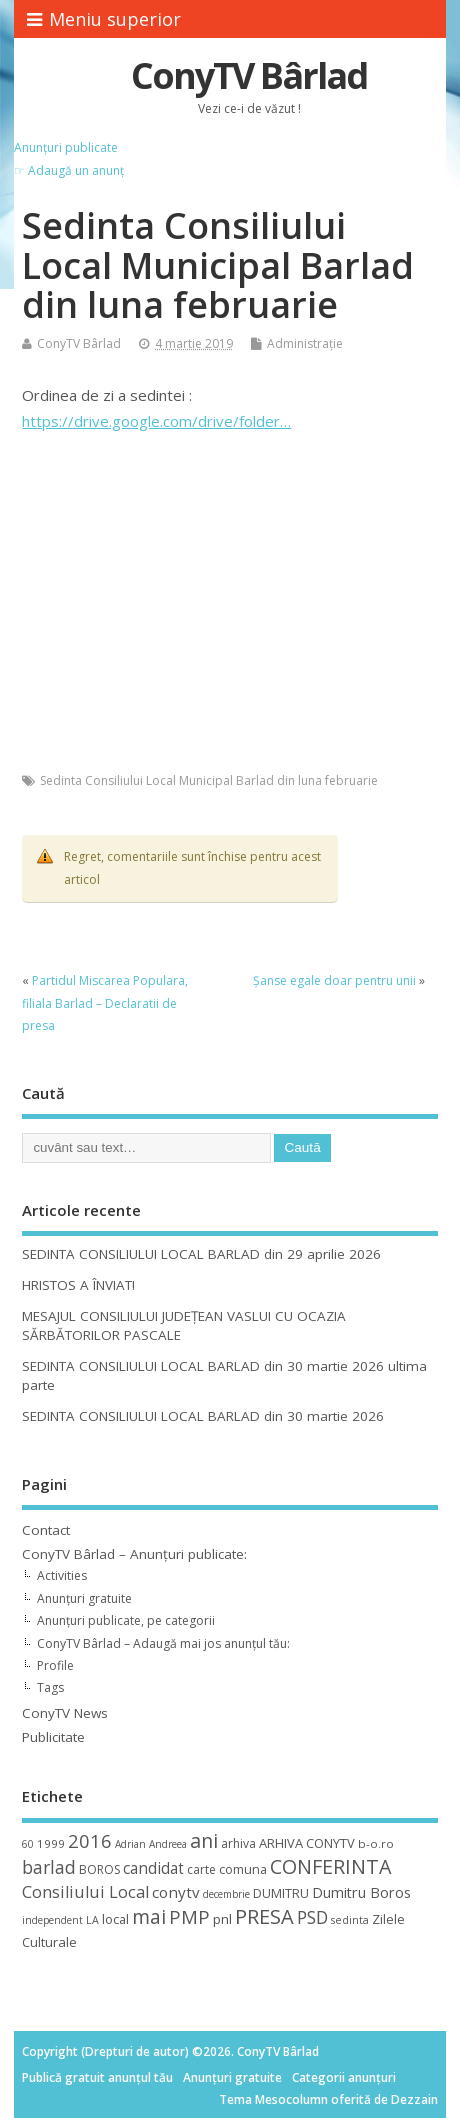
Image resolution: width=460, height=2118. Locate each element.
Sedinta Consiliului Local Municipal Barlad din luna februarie (209, 780)
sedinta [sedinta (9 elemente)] (350, 1920)
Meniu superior (104, 19)
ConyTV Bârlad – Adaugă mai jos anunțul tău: (163, 1643)
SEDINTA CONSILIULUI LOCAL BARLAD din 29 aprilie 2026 (201, 1254)
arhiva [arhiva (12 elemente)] (238, 1843)
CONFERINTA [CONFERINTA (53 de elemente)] (330, 1866)
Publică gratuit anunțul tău (97, 2077)
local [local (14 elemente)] (115, 1919)
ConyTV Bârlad (249, 75)
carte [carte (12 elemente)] (201, 1869)
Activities (62, 1575)
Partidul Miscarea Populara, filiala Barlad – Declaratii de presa (105, 1003)
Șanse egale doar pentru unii (334, 980)
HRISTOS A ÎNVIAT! (78, 1285)
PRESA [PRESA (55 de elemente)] (264, 1916)
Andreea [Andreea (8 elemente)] (168, 1844)
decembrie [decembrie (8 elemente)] (226, 1894)
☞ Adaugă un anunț (69, 170)
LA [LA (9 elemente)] (92, 1920)
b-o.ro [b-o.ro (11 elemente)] (376, 1843)
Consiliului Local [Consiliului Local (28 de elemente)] (85, 1892)
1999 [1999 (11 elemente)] (51, 1843)
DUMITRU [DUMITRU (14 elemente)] (281, 1893)
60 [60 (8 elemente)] (28, 1844)
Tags (50, 1687)
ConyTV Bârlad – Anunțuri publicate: (134, 1554)
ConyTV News (65, 1713)
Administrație (305, 343)
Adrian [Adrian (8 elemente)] (130, 1844)
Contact (46, 1530)
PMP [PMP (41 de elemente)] (189, 1916)
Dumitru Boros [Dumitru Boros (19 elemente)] (361, 1892)
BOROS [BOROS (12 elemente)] (99, 1869)
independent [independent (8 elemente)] (52, 1920)
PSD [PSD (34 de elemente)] (312, 1917)
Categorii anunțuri (344, 2077)
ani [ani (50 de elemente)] (204, 1840)
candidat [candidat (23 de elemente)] (153, 1868)
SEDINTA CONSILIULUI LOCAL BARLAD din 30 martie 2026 (203, 1416)
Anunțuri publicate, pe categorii (126, 1620)
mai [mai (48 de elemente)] (149, 1916)
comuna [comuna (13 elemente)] (243, 1869)
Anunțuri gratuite (84, 1598)
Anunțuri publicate (66, 147)
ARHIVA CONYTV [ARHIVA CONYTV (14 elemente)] (307, 1843)
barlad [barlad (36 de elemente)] (49, 1867)
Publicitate (53, 1737)
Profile (55, 1665)
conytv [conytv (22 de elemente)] (176, 1892)
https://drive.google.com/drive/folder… (156, 421)
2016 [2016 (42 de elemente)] (90, 1840)
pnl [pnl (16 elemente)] (222, 1919)
